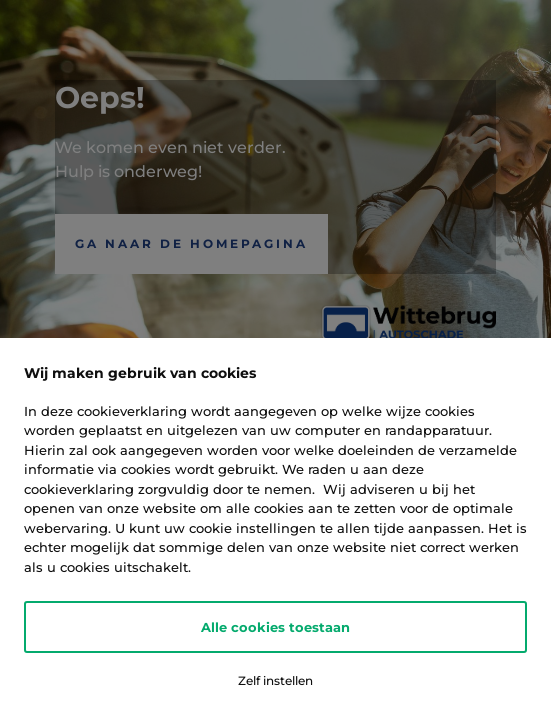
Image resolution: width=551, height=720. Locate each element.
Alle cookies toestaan (275, 627)
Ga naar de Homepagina (191, 243)
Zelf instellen (275, 680)
